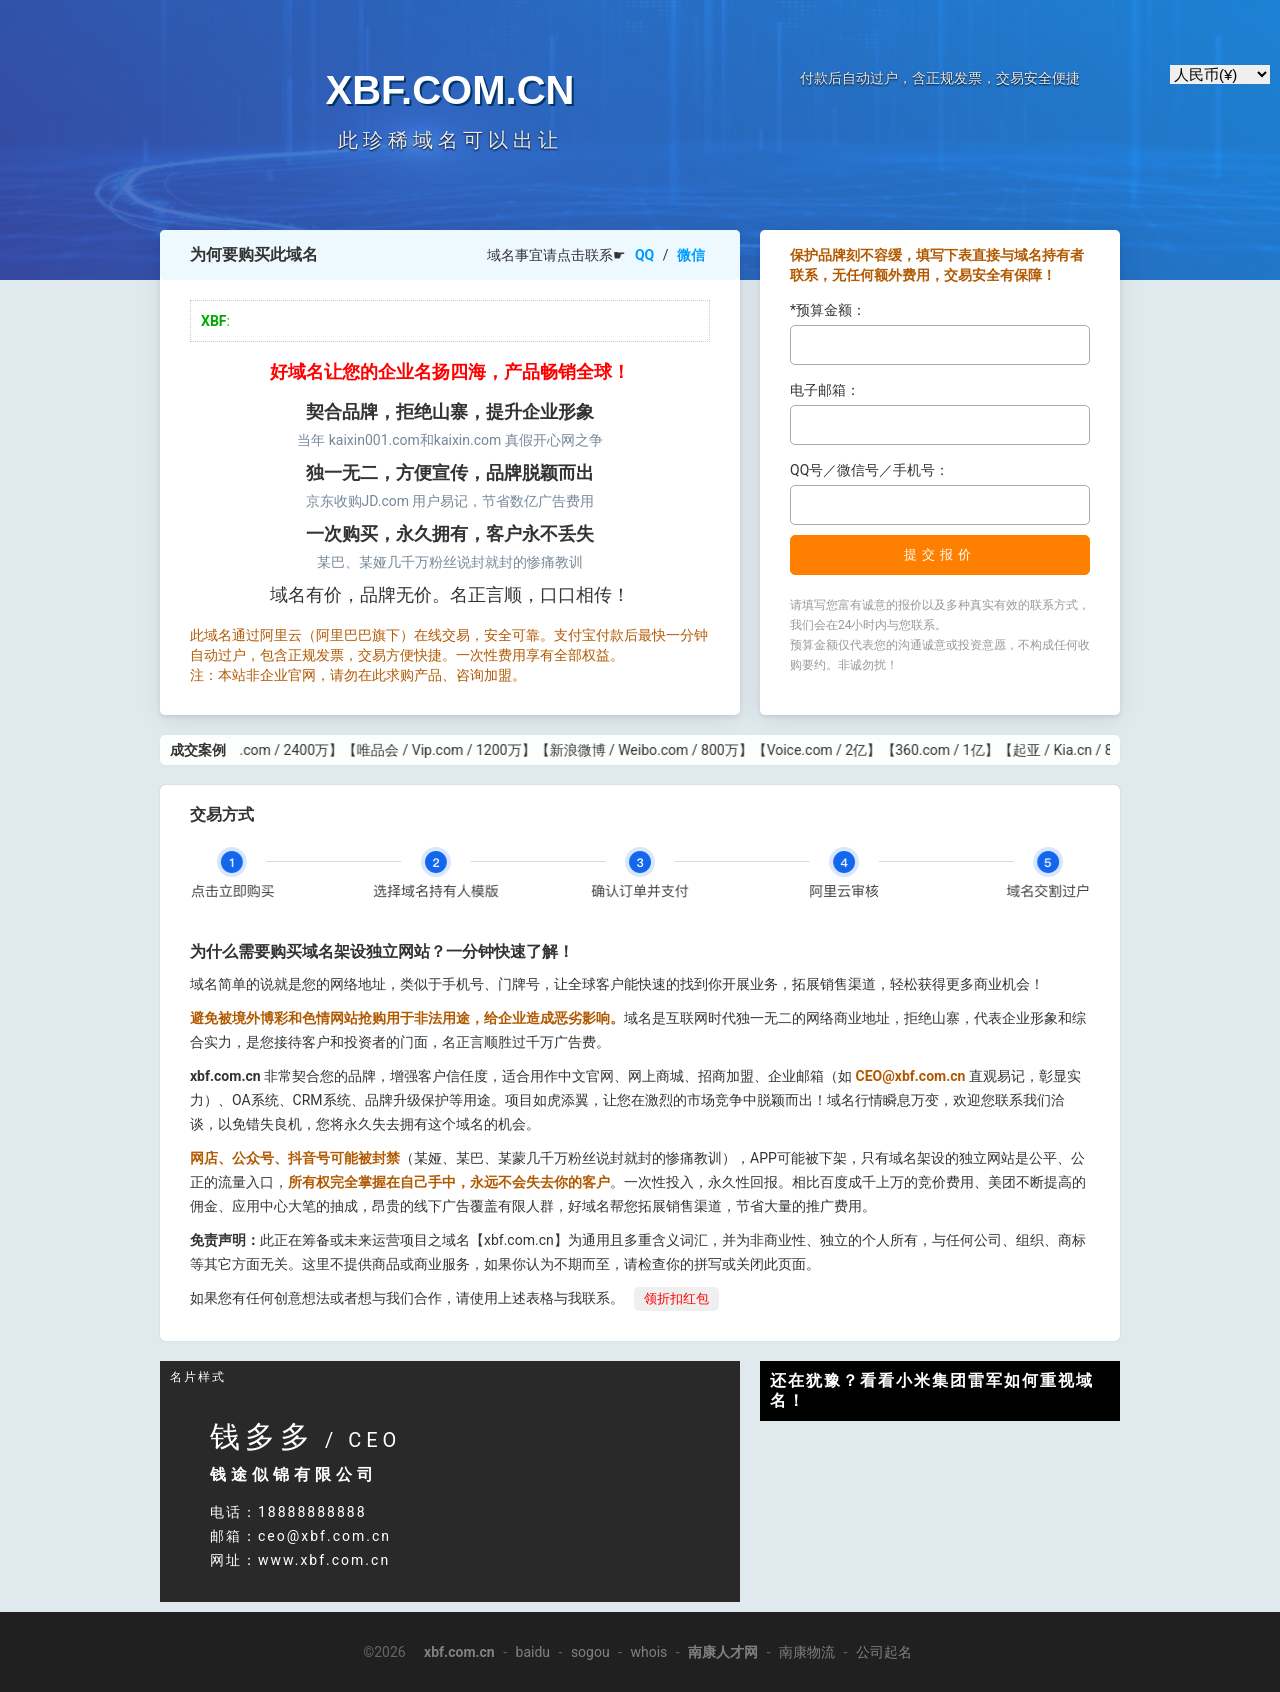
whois (648, 1652)
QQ (644, 255)
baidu (533, 1652)
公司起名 (884, 1652)
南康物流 (807, 1652)
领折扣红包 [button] (676, 1298)
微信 (691, 255)
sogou (590, 1652)
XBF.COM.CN (450, 90)
